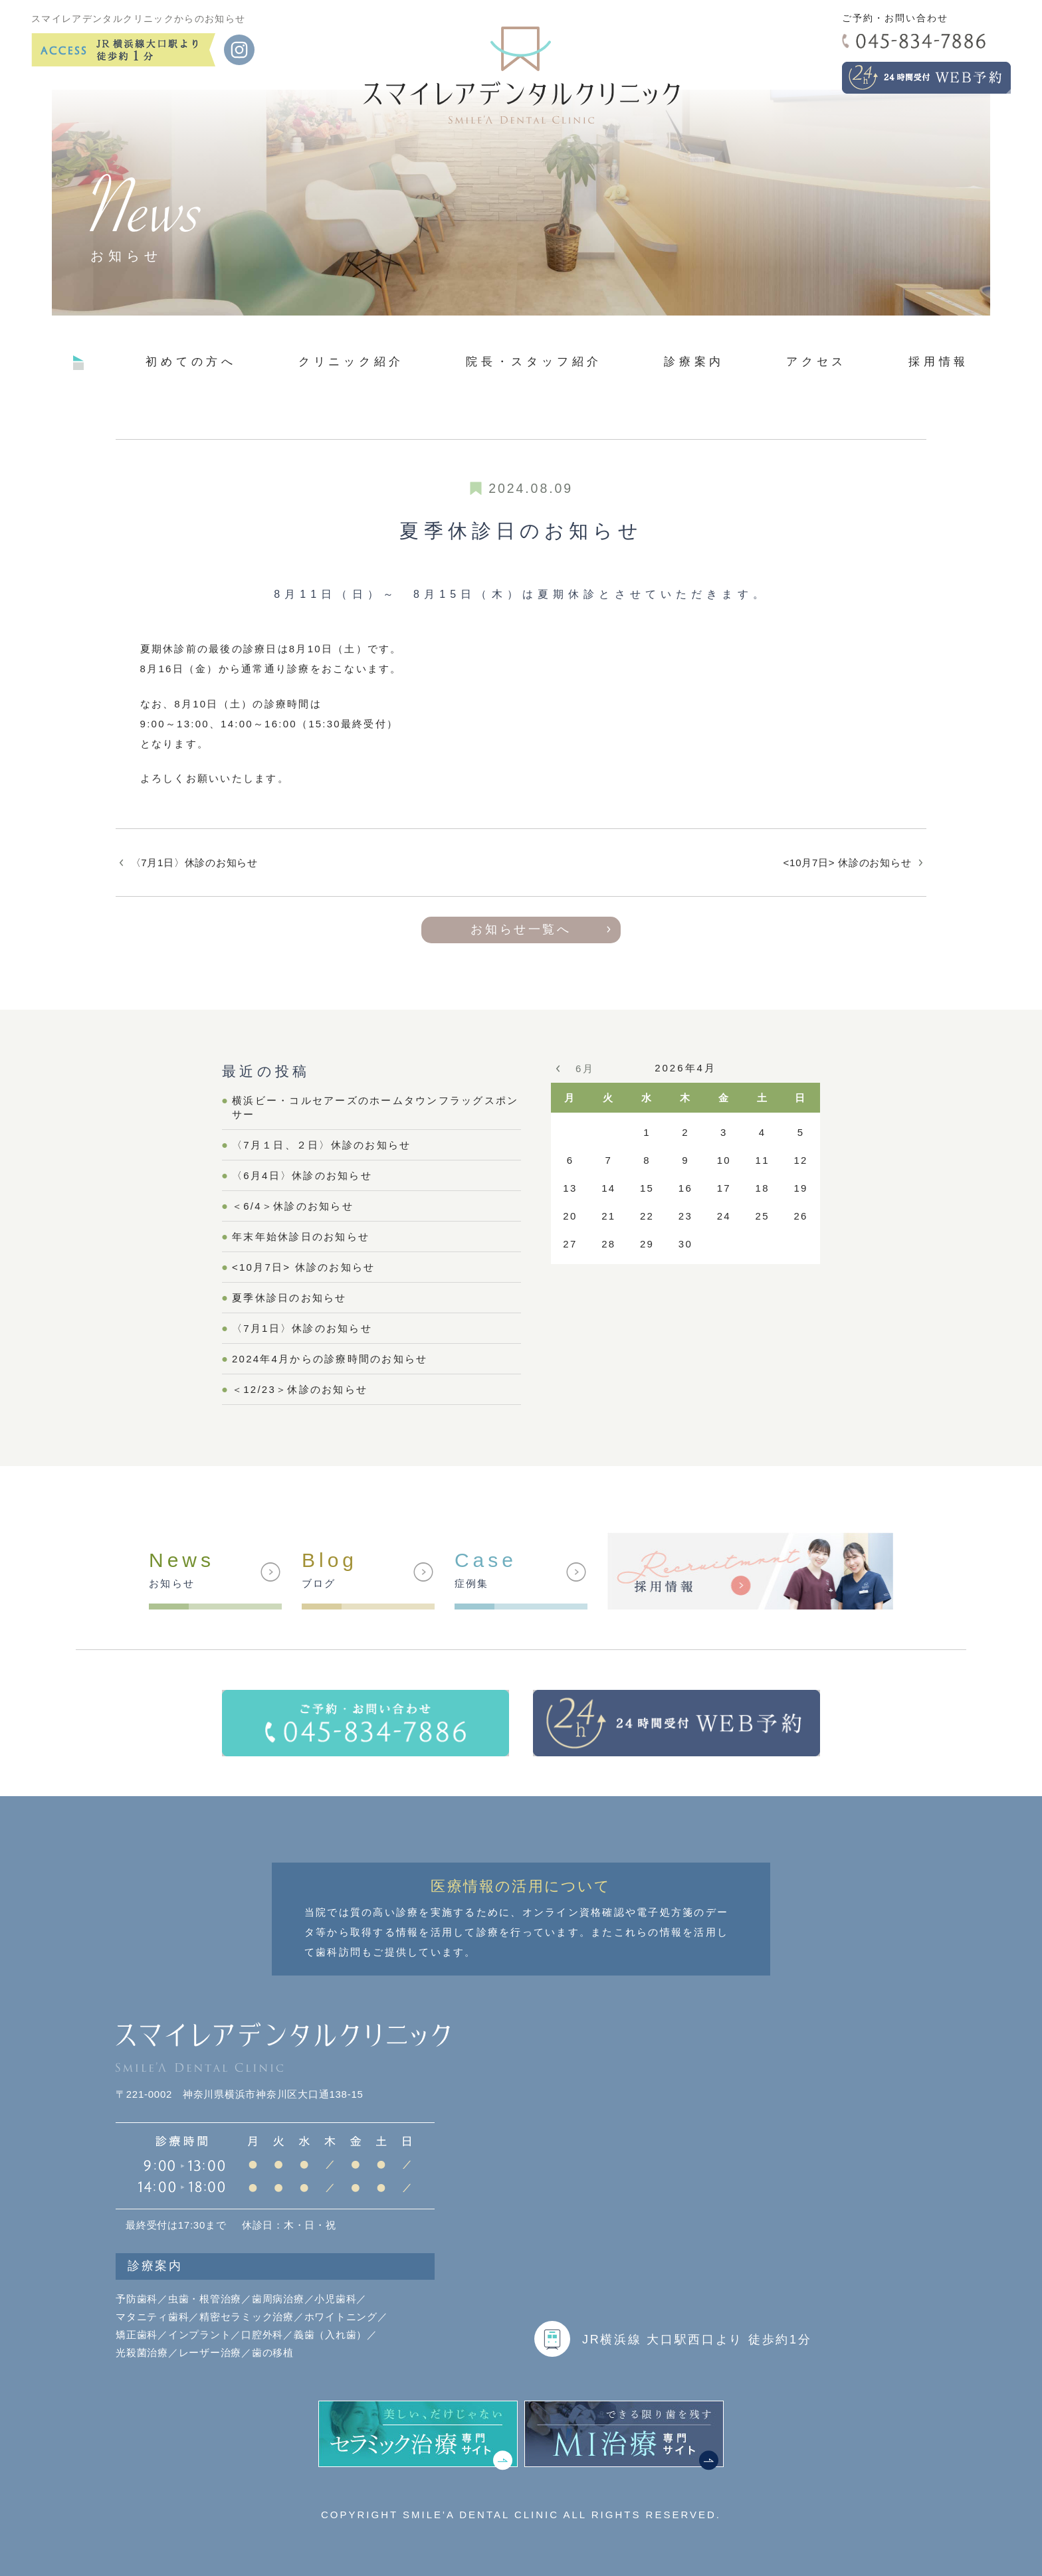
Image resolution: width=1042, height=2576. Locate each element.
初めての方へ (191, 361)
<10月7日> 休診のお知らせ (847, 862)
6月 (584, 1068)
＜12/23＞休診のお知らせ (299, 1389)
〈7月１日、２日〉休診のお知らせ (321, 1144)
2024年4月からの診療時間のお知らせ (329, 1358)
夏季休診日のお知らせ (289, 1297)
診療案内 (694, 361)
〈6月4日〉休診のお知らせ (302, 1175)
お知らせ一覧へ (520, 929)
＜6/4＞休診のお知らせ (293, 1206)
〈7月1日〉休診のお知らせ (194, 862)
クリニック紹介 (351, 361)
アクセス (816, 361)
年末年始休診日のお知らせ (300, 1236)
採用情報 (938, 361)
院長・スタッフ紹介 (534, 361)
